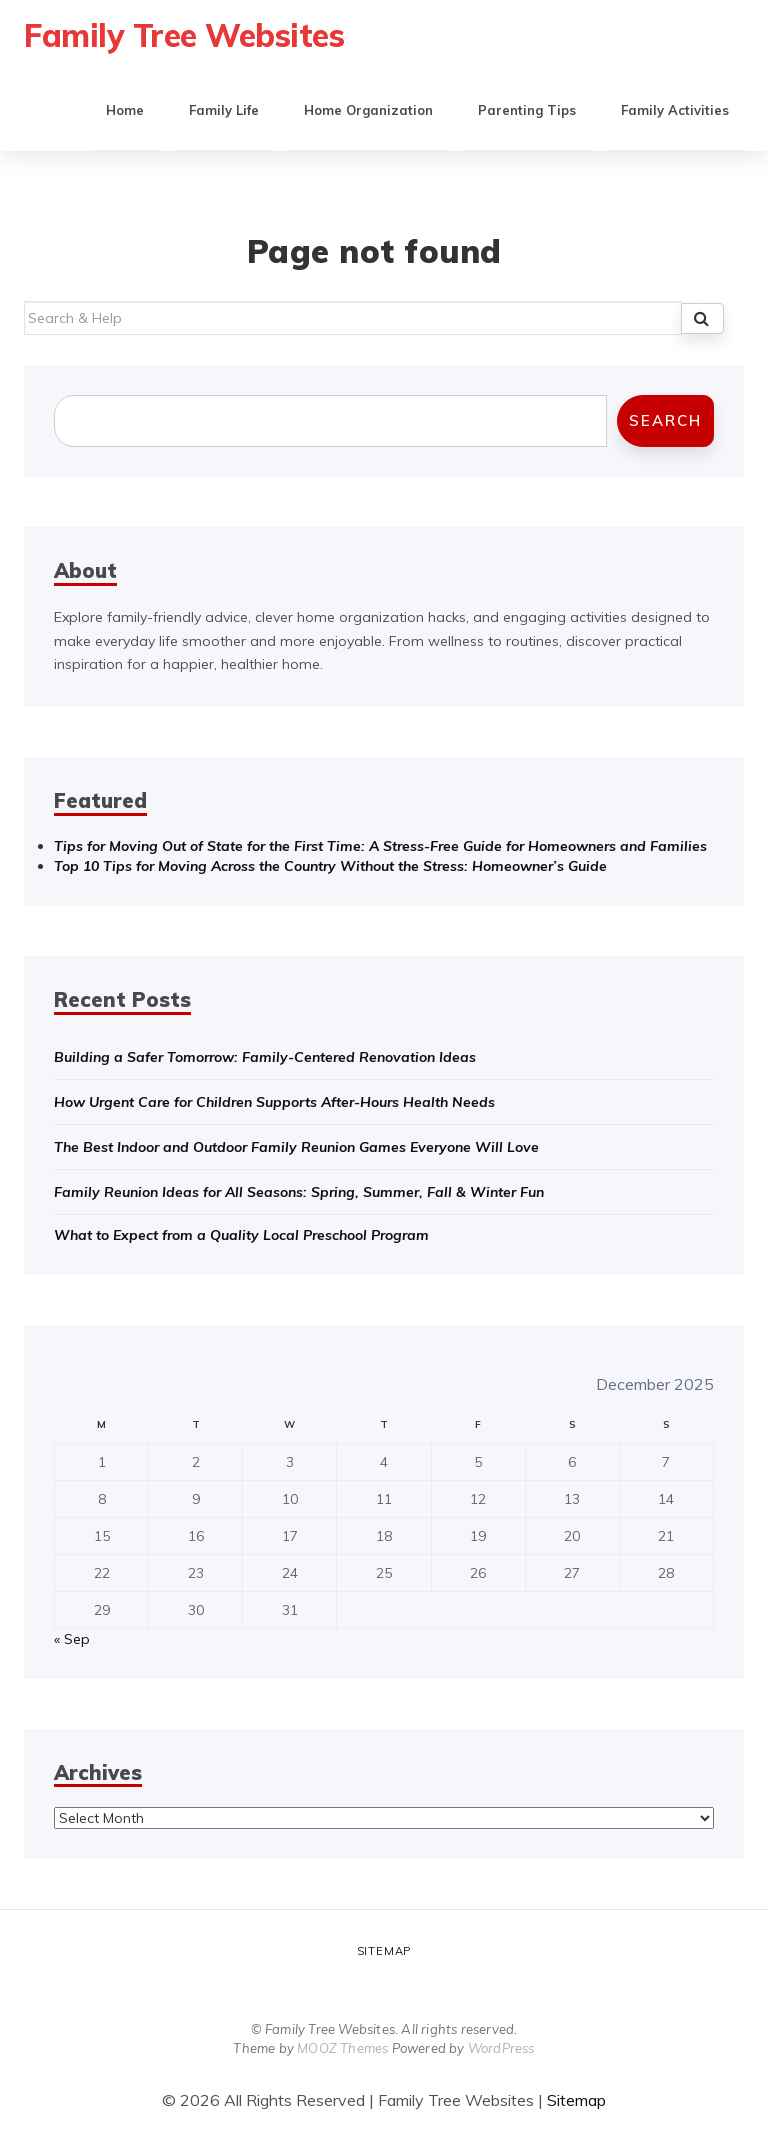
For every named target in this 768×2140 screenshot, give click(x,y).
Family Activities (675, 110)
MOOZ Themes (342, 2048)
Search (665, 420)
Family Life (224, 110)
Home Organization (368, 110)
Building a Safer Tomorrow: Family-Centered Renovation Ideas (265, 1057)
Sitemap (384, 1951)
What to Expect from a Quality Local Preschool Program (241, 1235)
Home (125, 110)
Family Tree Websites (184, 35)
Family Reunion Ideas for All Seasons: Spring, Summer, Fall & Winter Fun (299, 1192)
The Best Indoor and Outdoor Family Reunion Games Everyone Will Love (296, 1147)
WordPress (501, 2048)
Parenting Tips (527, 110)
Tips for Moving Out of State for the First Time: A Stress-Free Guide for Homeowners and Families (380, 846)
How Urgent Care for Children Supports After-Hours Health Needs (274, 1102)
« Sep (72, 1639)
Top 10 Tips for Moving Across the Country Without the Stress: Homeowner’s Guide (330, 866)
